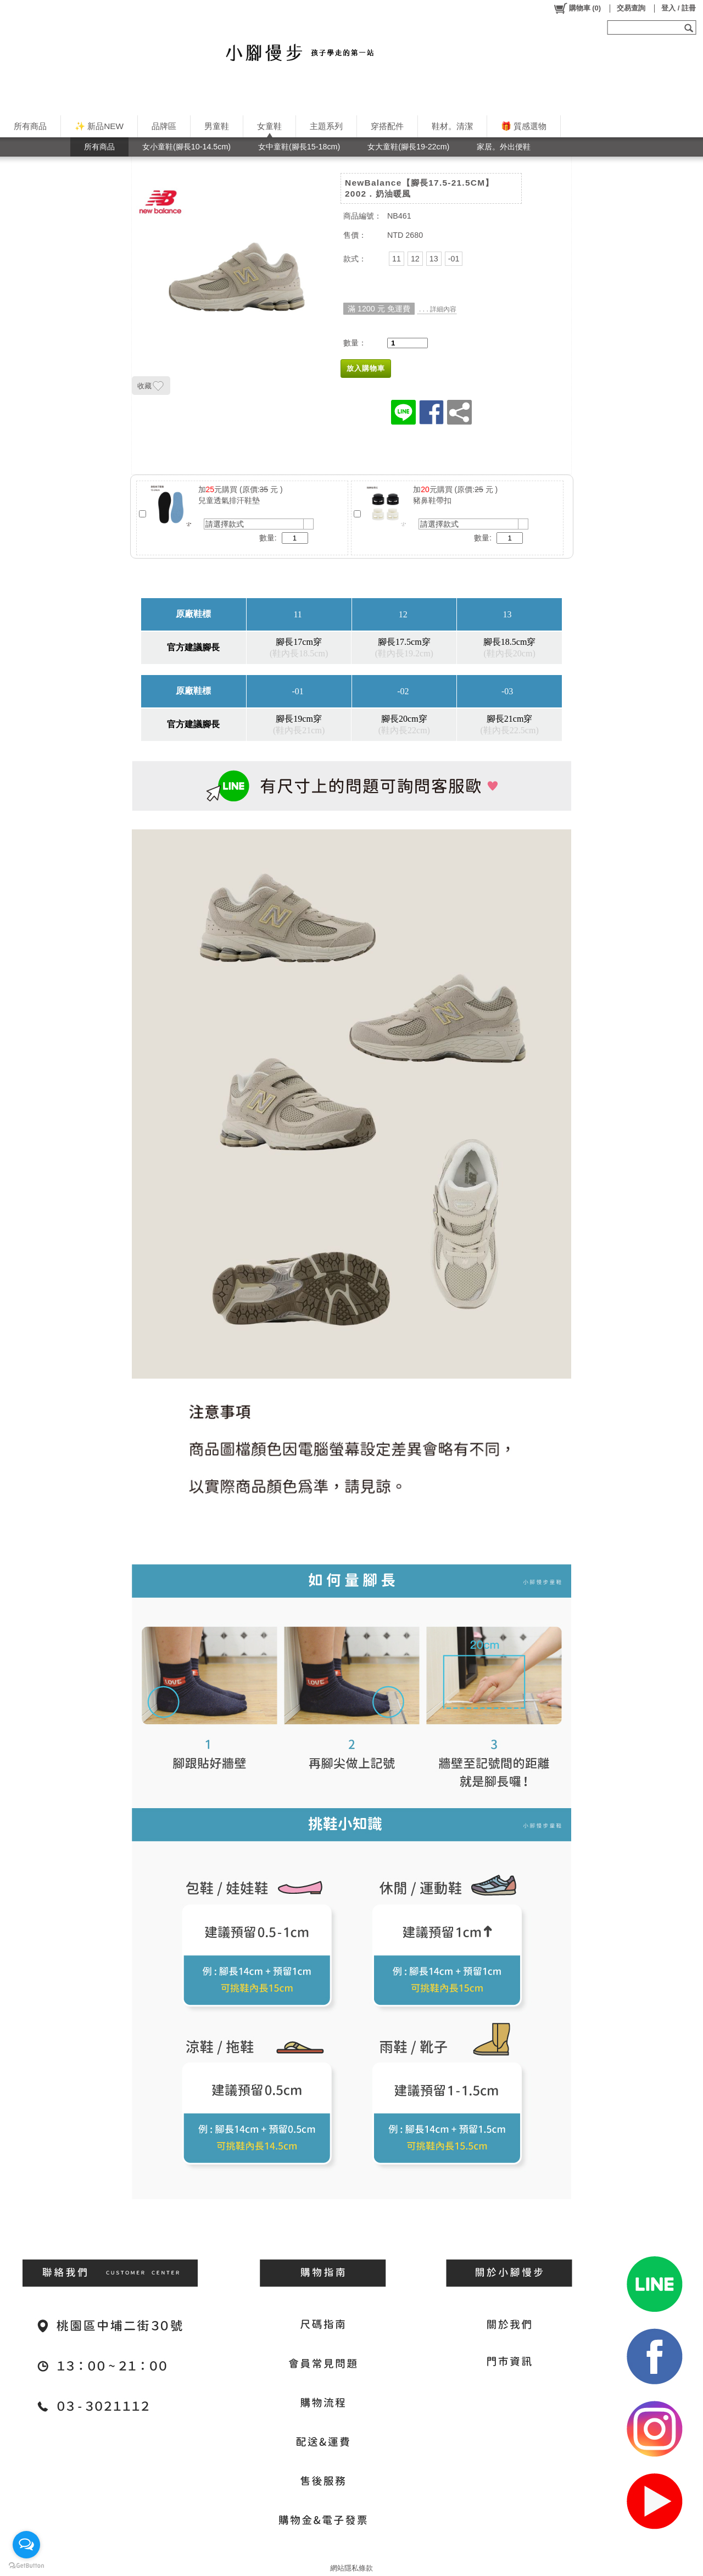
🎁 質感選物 (523, 126)
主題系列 (326, 126)
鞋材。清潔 (452, 126)
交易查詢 (631, 8)
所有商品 (30, 126)
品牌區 (164, 126)
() (577, 8)
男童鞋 (216, 126)
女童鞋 (269, 126)
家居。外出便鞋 (504, 146)
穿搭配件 (387, 126)
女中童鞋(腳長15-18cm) (299, 146)
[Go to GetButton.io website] (26, 2565)
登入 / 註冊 (678, 8)
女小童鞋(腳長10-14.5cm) (186, 146)
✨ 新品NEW (99, 126)
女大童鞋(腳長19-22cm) (408, 146)
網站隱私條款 (351, 2568)
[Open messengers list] (26, 2544)
